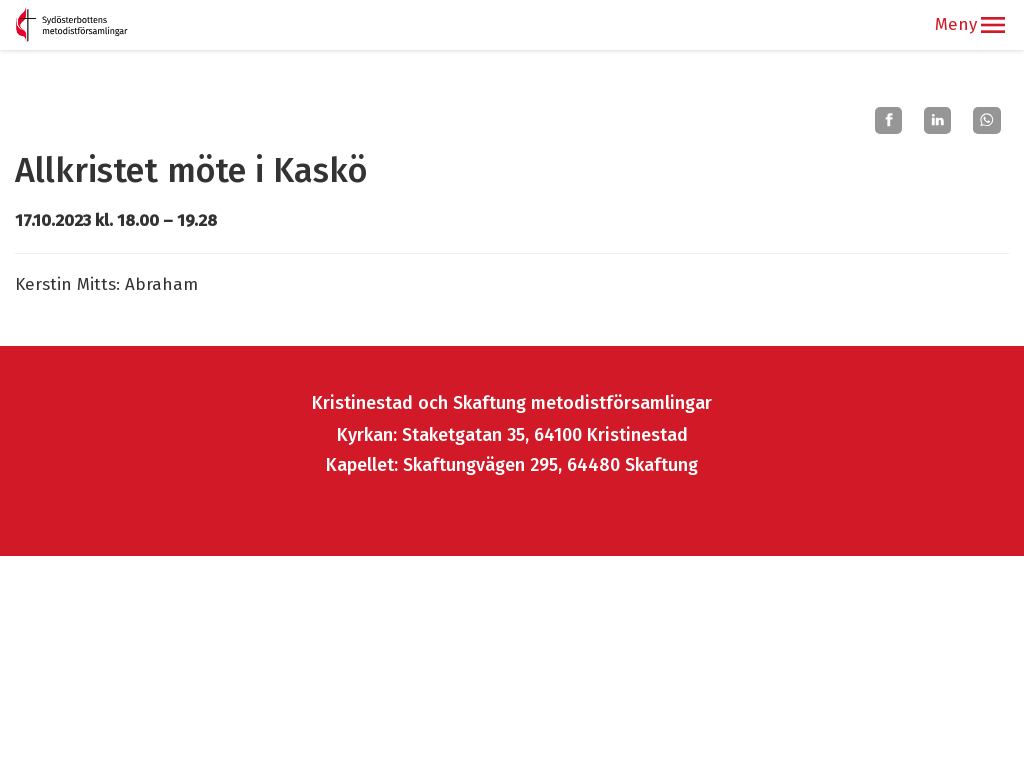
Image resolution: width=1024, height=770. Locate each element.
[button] (993, 25)
